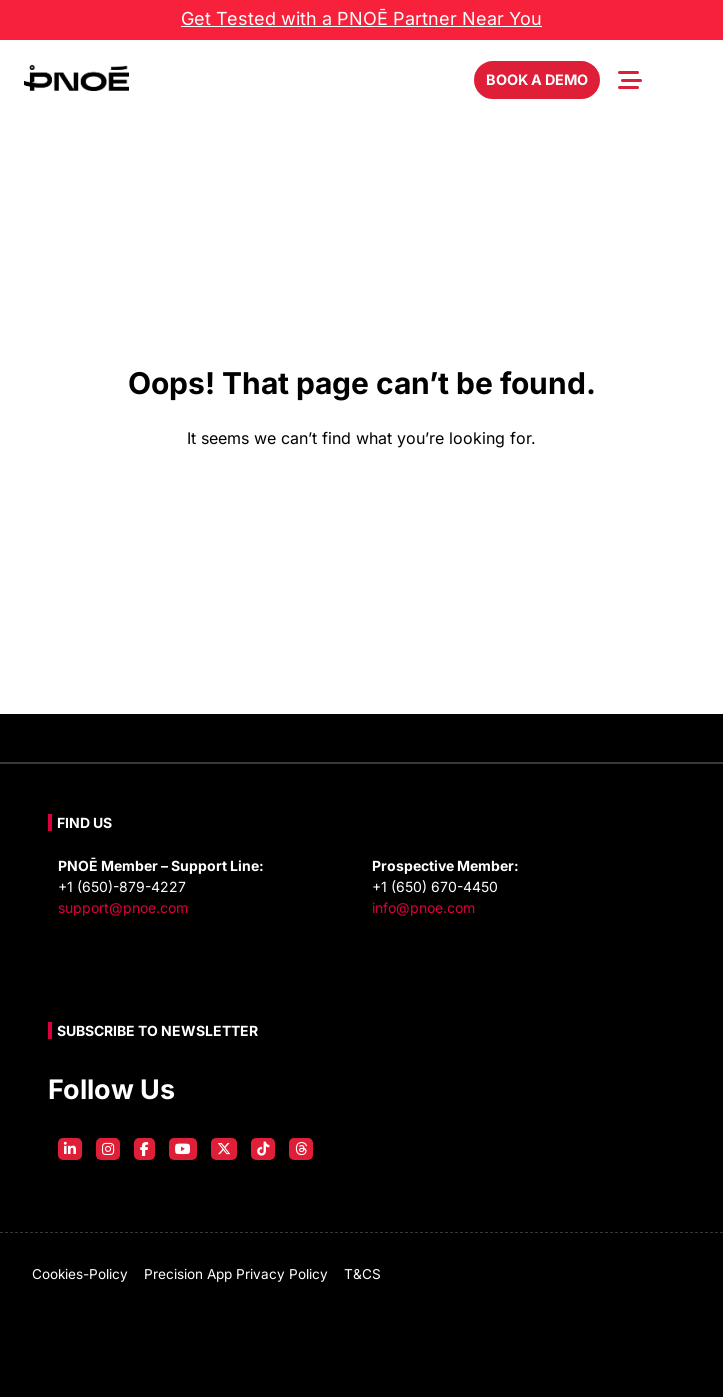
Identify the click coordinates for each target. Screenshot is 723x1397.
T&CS (362, 1274)
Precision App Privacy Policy (236, 1274)
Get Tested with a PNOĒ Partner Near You (361, 18)
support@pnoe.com (123, 907)
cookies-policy (80, 1274)
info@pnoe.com (423, 907)
